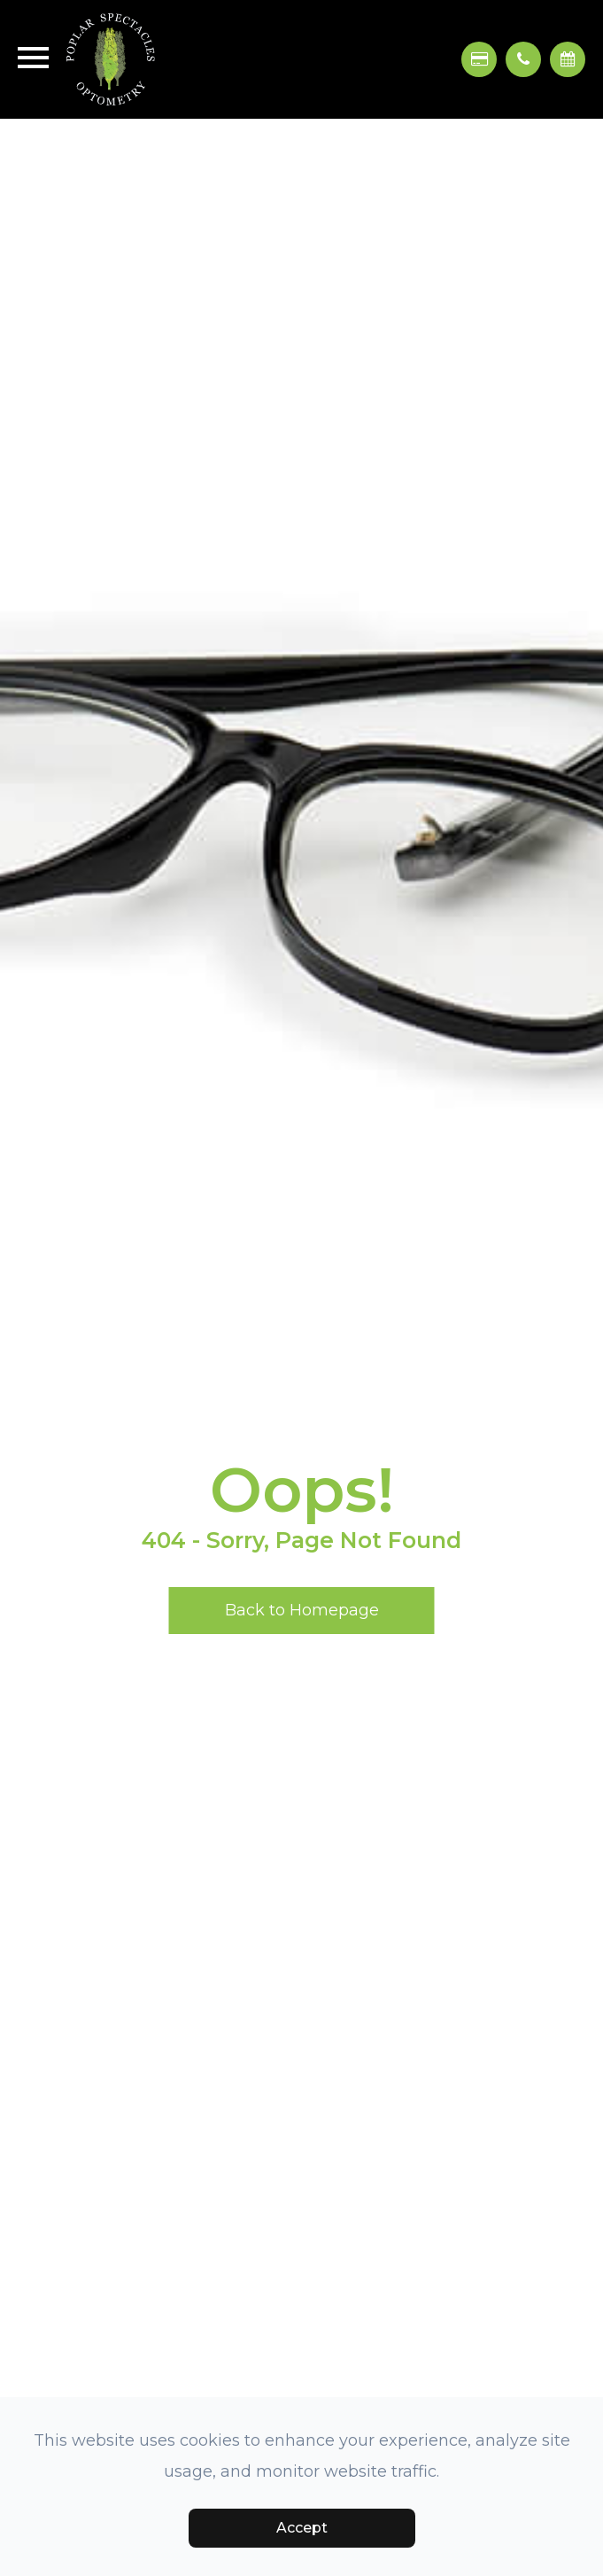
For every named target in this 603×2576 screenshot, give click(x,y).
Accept (302, 2527)
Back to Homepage (302, 1610)
